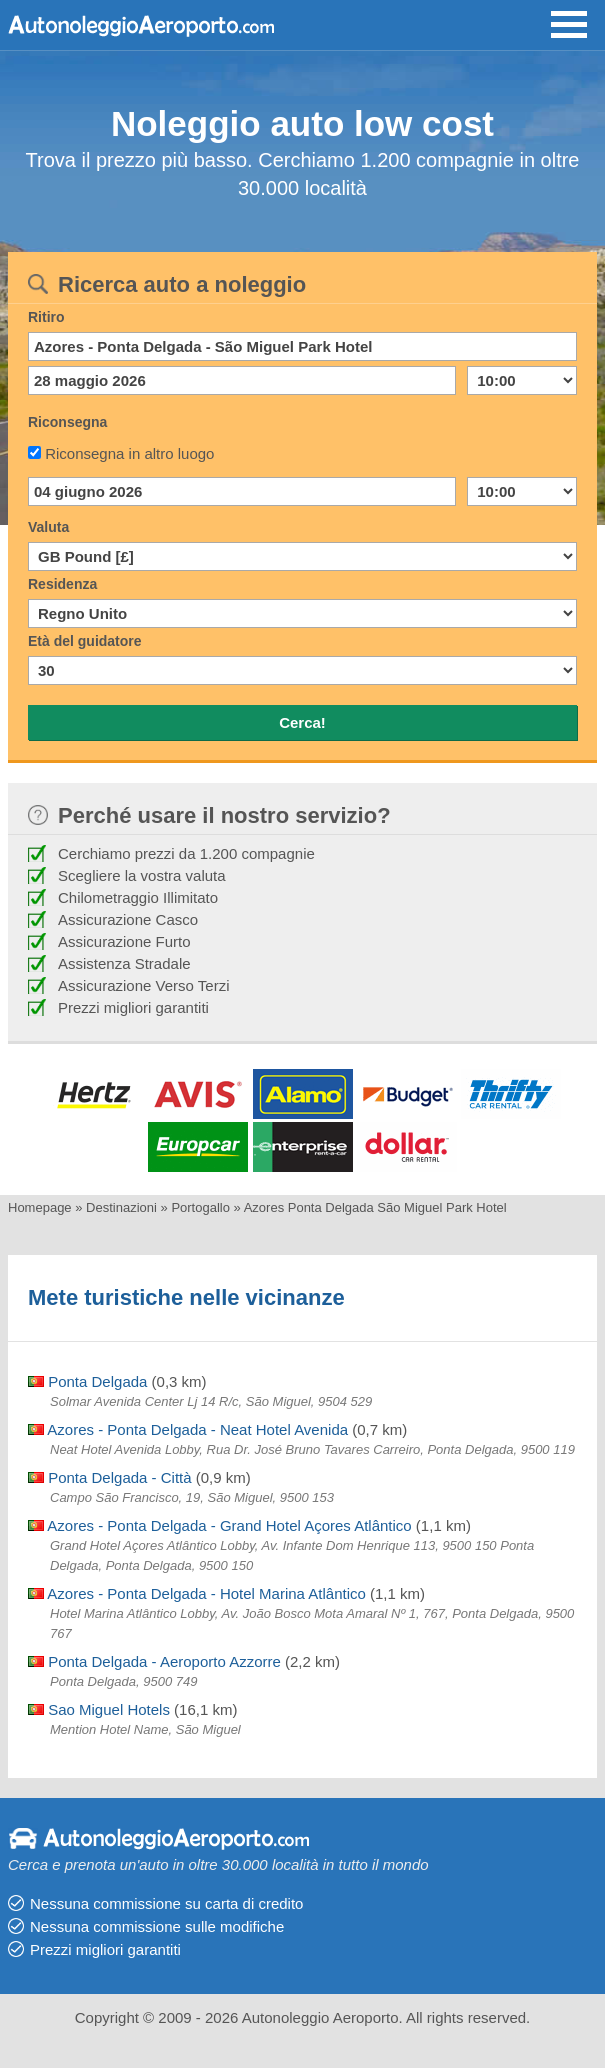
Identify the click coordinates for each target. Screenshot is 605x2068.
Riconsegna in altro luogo (129, 453)
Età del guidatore (85, 641)
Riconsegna (67, 422)
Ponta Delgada (87, 1381)
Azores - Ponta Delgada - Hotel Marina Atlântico (197, 1593)
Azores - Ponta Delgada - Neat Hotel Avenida (188, 1429)
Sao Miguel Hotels (99, 1709)
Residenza (62, 584)
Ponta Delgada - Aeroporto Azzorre (154, 1661)
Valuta (48, 527)
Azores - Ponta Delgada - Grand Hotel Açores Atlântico (220, 1525)
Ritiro (46, 317)
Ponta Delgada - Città (110, 1477)
